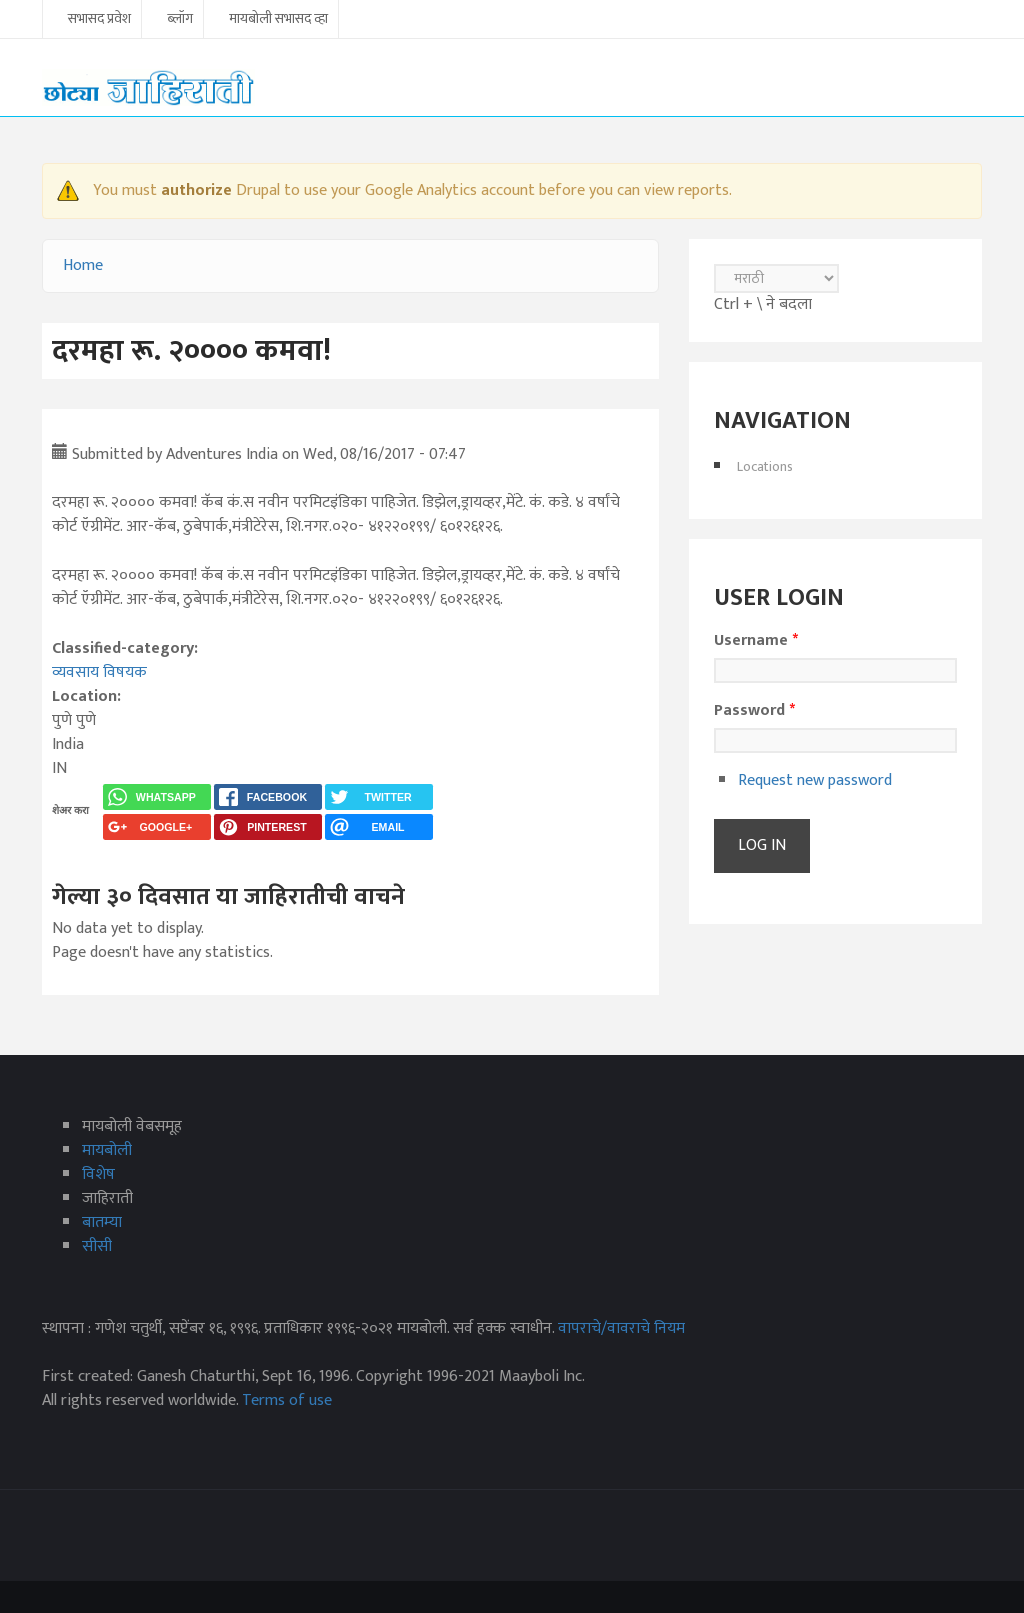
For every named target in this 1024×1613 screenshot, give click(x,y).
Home (83, 265)
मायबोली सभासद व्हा (278, 20)
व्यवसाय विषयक (99, 672)
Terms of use (287, 1400)
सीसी (97, 1246)
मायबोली (107, 1150)
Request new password (815, 780)
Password (754, 711)
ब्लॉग (180, 20)
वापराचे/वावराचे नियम (621, 1328)
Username (756, 641)
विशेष (98, 1174)
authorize (196, 190)
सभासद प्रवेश (99, 20)
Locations (765, 466)
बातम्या (102, 1222)
